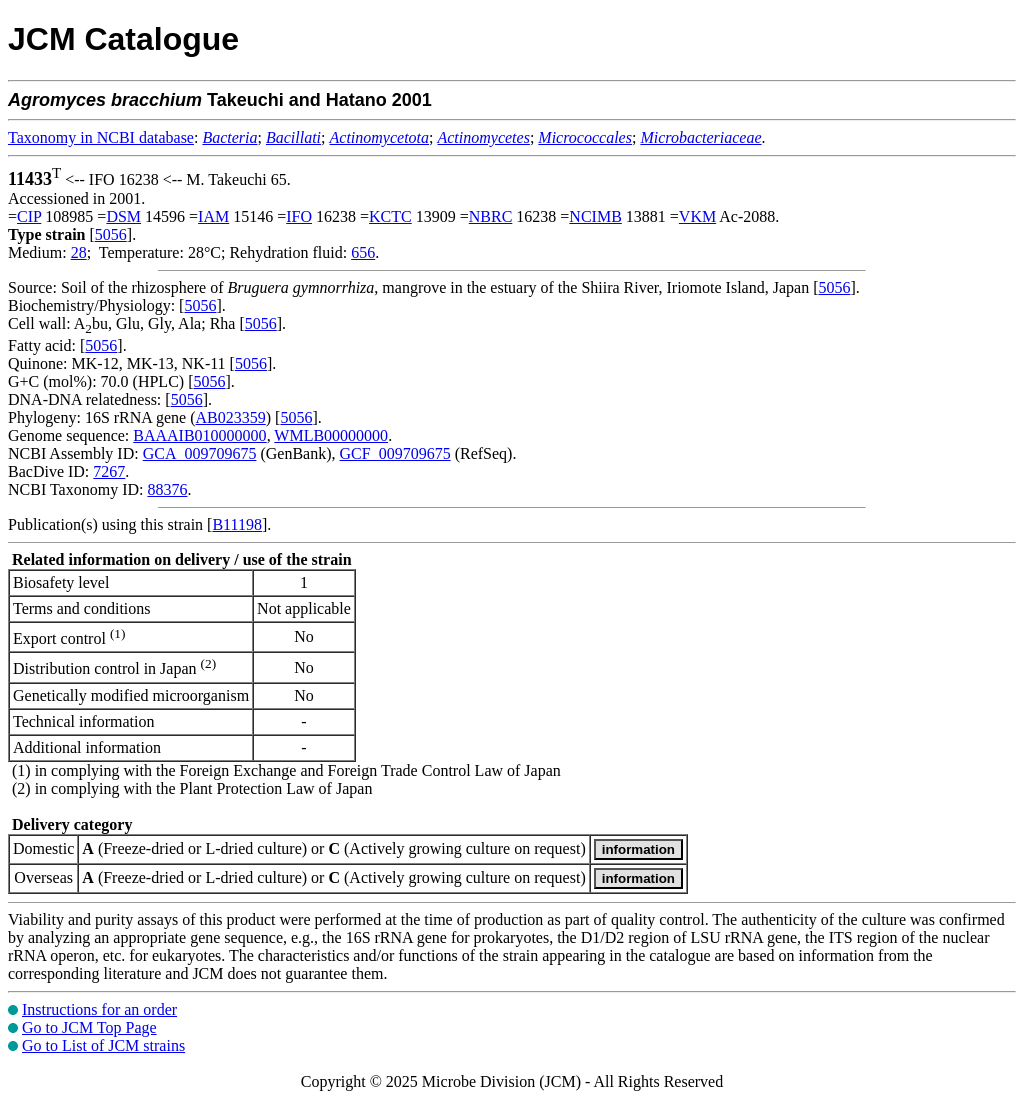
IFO (299, 216)
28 (79, 252)
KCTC (390, 216)
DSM (123, 216)
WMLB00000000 (331, 435)
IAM (213, 216)
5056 (111, 234)
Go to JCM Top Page (89, 1027)
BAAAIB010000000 (199, 435)
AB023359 (231, 417)
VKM (697, 216)
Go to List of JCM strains (103, 1045)
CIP (29, 216)
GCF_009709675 (395, 453)
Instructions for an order (99, 1009)
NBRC (491, 216)
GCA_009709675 (200, 453)
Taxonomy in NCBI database (101, 137)
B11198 (236, 524)
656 (363, 252)
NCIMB (595, 216)
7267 (109, 471)
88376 (167, 489)
